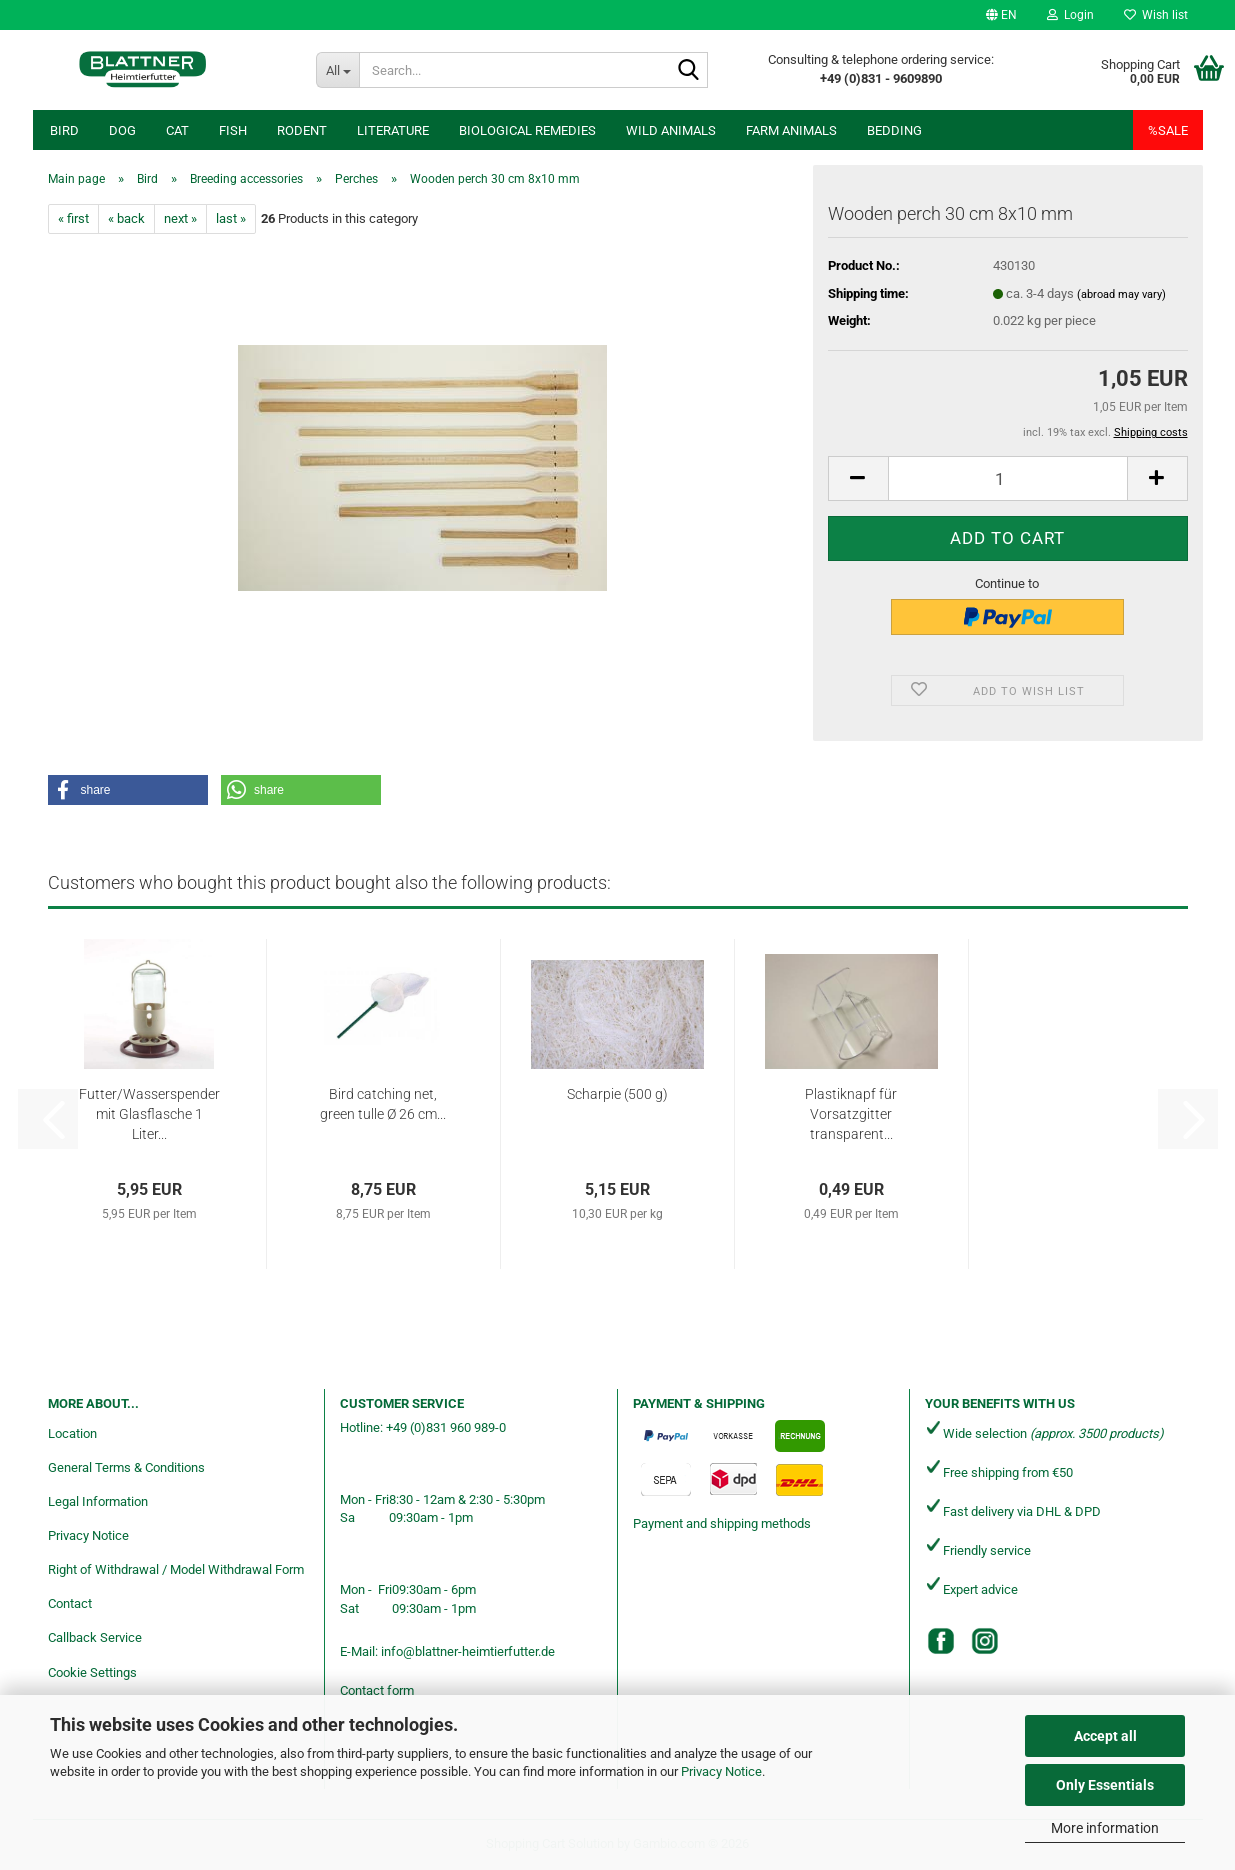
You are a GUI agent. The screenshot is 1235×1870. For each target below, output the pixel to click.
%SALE (1168, 130)
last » (231, 218)
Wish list (1156, 15)
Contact (70, 1603)
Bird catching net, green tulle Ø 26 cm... (383, 1104)
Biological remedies (527, 130)
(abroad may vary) (1121, 294)
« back (126, 218)
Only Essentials (1105, 1785)
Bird (64, 130)
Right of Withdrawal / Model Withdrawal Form (176, 1569)
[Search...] (337, 70)
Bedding (894, 130)
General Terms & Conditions (126, 1467)
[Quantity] (1008, 478)
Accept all (1105, 1736)
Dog (122, 130)
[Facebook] (941, 1641)
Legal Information (98, 1501)
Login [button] (1070, 15)
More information (1105, 1828)
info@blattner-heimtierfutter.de (468, 1651)
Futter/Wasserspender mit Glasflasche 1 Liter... (149, 1114)
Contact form (377, 1690)
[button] (1001, 15)
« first (73, 218)
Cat (177, 130)
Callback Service (95, 1637)
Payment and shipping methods (722, 1523)
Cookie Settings (92, 1672)
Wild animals (671, 130)
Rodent (302, 130)
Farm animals (791, 130)
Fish (233, 130)
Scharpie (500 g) (617, 1094)
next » (180, 218)
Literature (393, 130)
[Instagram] (985, 1641)
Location (72, 1433)
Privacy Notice (721, 1771)
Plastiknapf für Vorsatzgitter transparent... (851, 1114)
